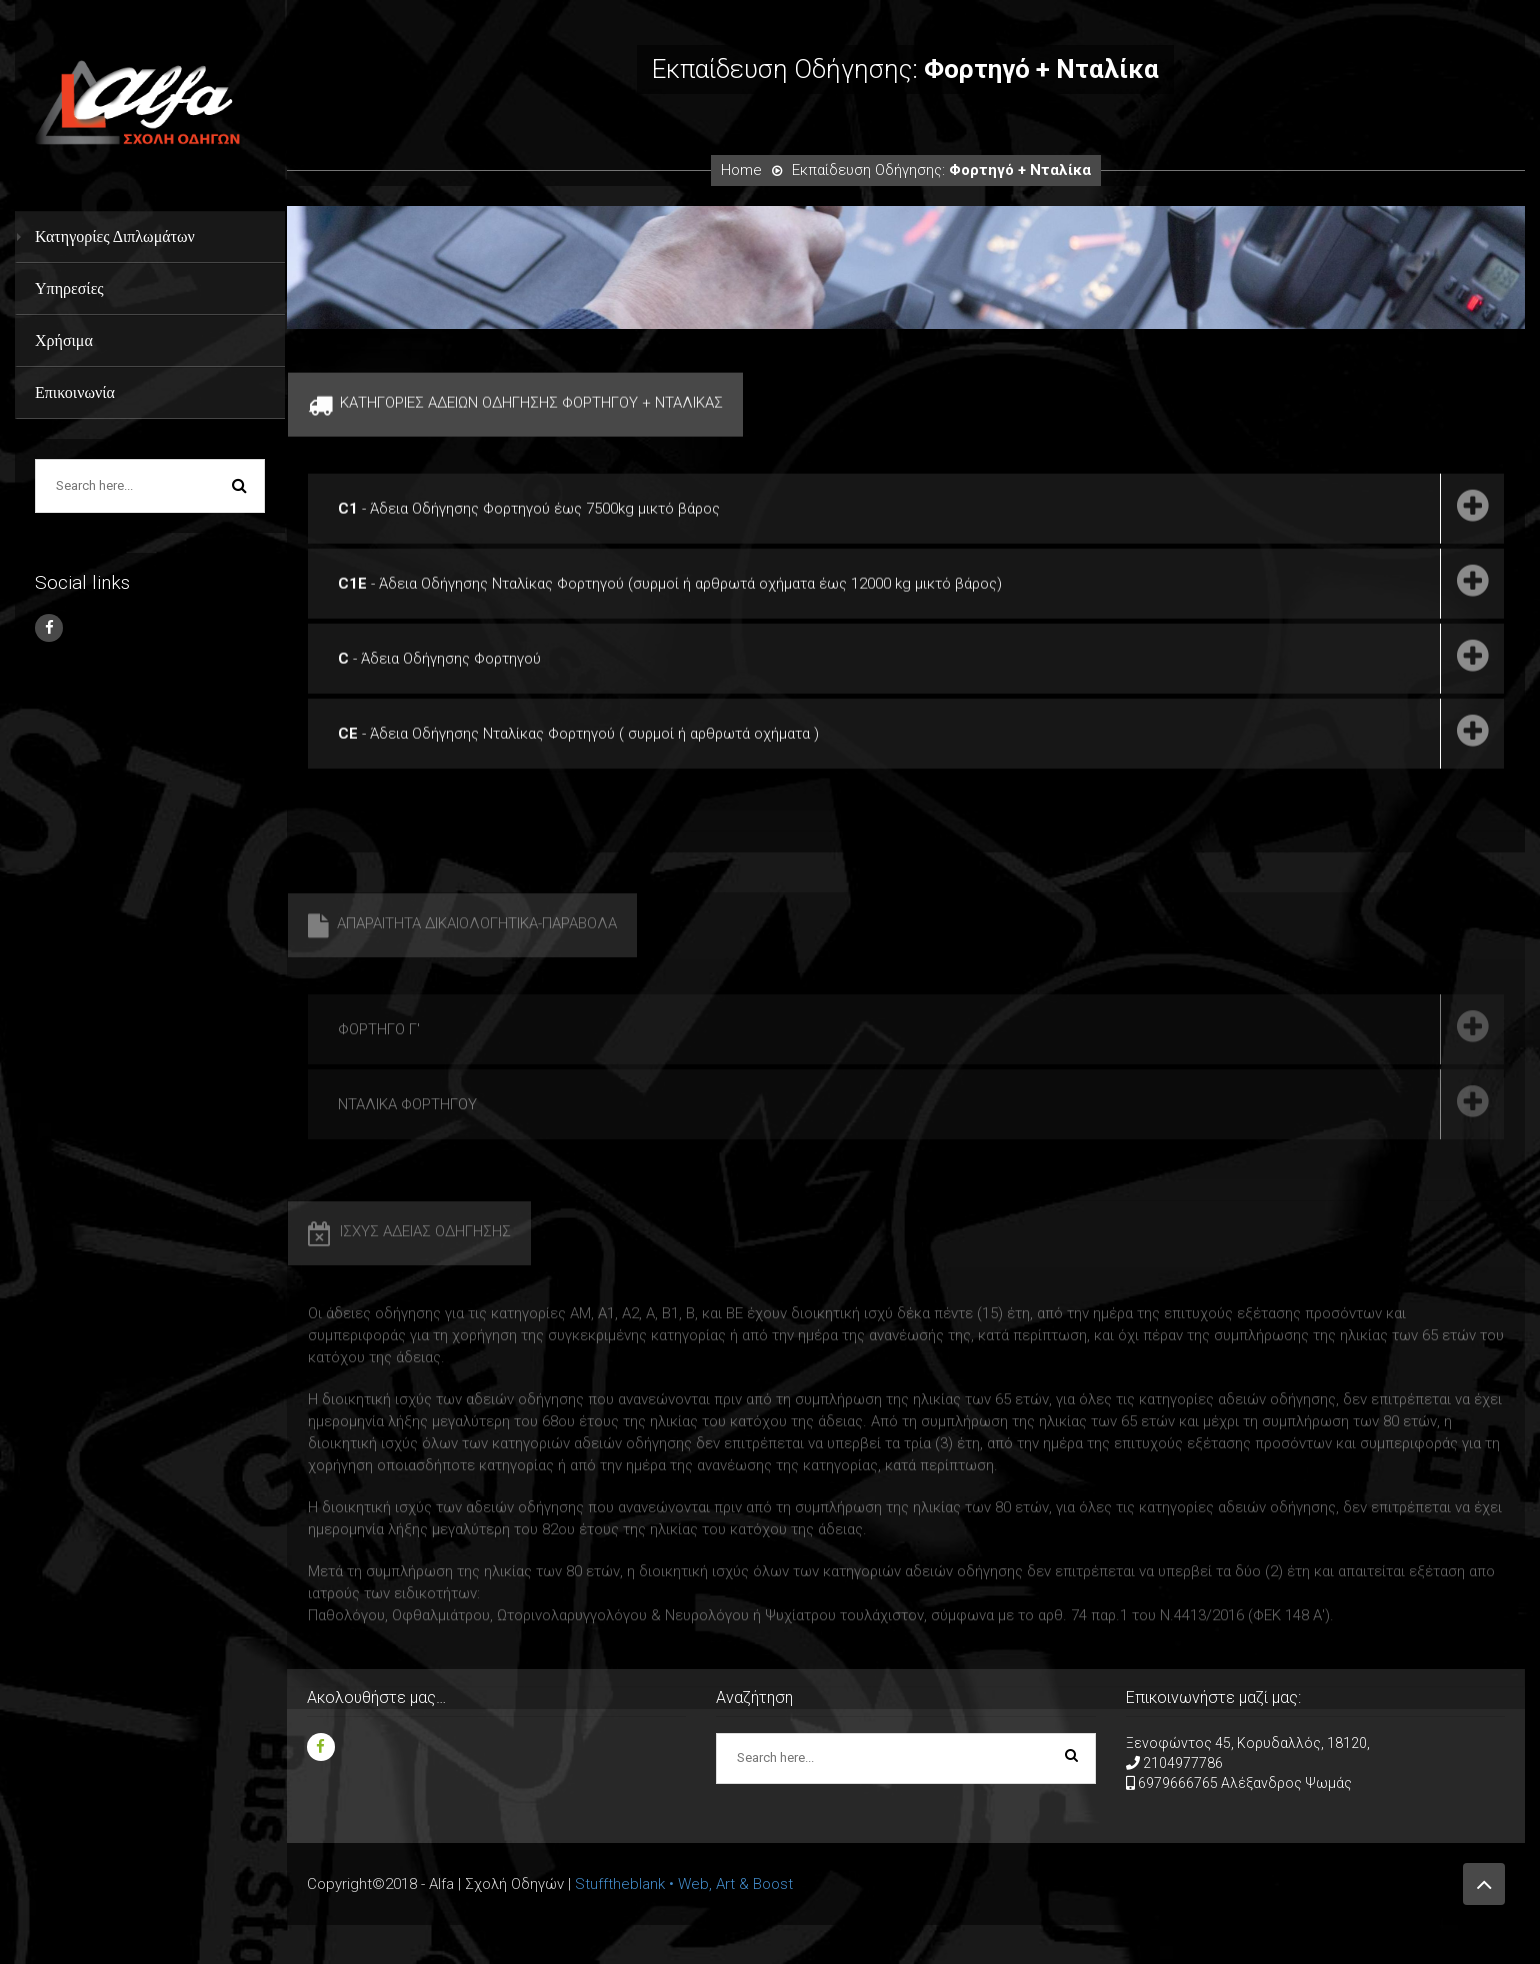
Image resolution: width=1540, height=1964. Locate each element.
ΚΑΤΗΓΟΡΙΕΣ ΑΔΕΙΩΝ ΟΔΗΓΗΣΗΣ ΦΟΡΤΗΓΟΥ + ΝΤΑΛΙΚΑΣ (515, 412)
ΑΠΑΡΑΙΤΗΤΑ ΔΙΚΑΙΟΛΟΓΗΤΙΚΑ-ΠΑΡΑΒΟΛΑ (462, 964)
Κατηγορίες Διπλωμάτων (115, 236)
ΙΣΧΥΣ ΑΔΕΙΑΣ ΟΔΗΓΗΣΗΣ (409, 1272)
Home (741, 170)
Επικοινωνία (75, 392)
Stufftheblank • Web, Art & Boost (684, 1884)
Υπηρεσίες (69, 288)
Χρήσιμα (64, 340)
